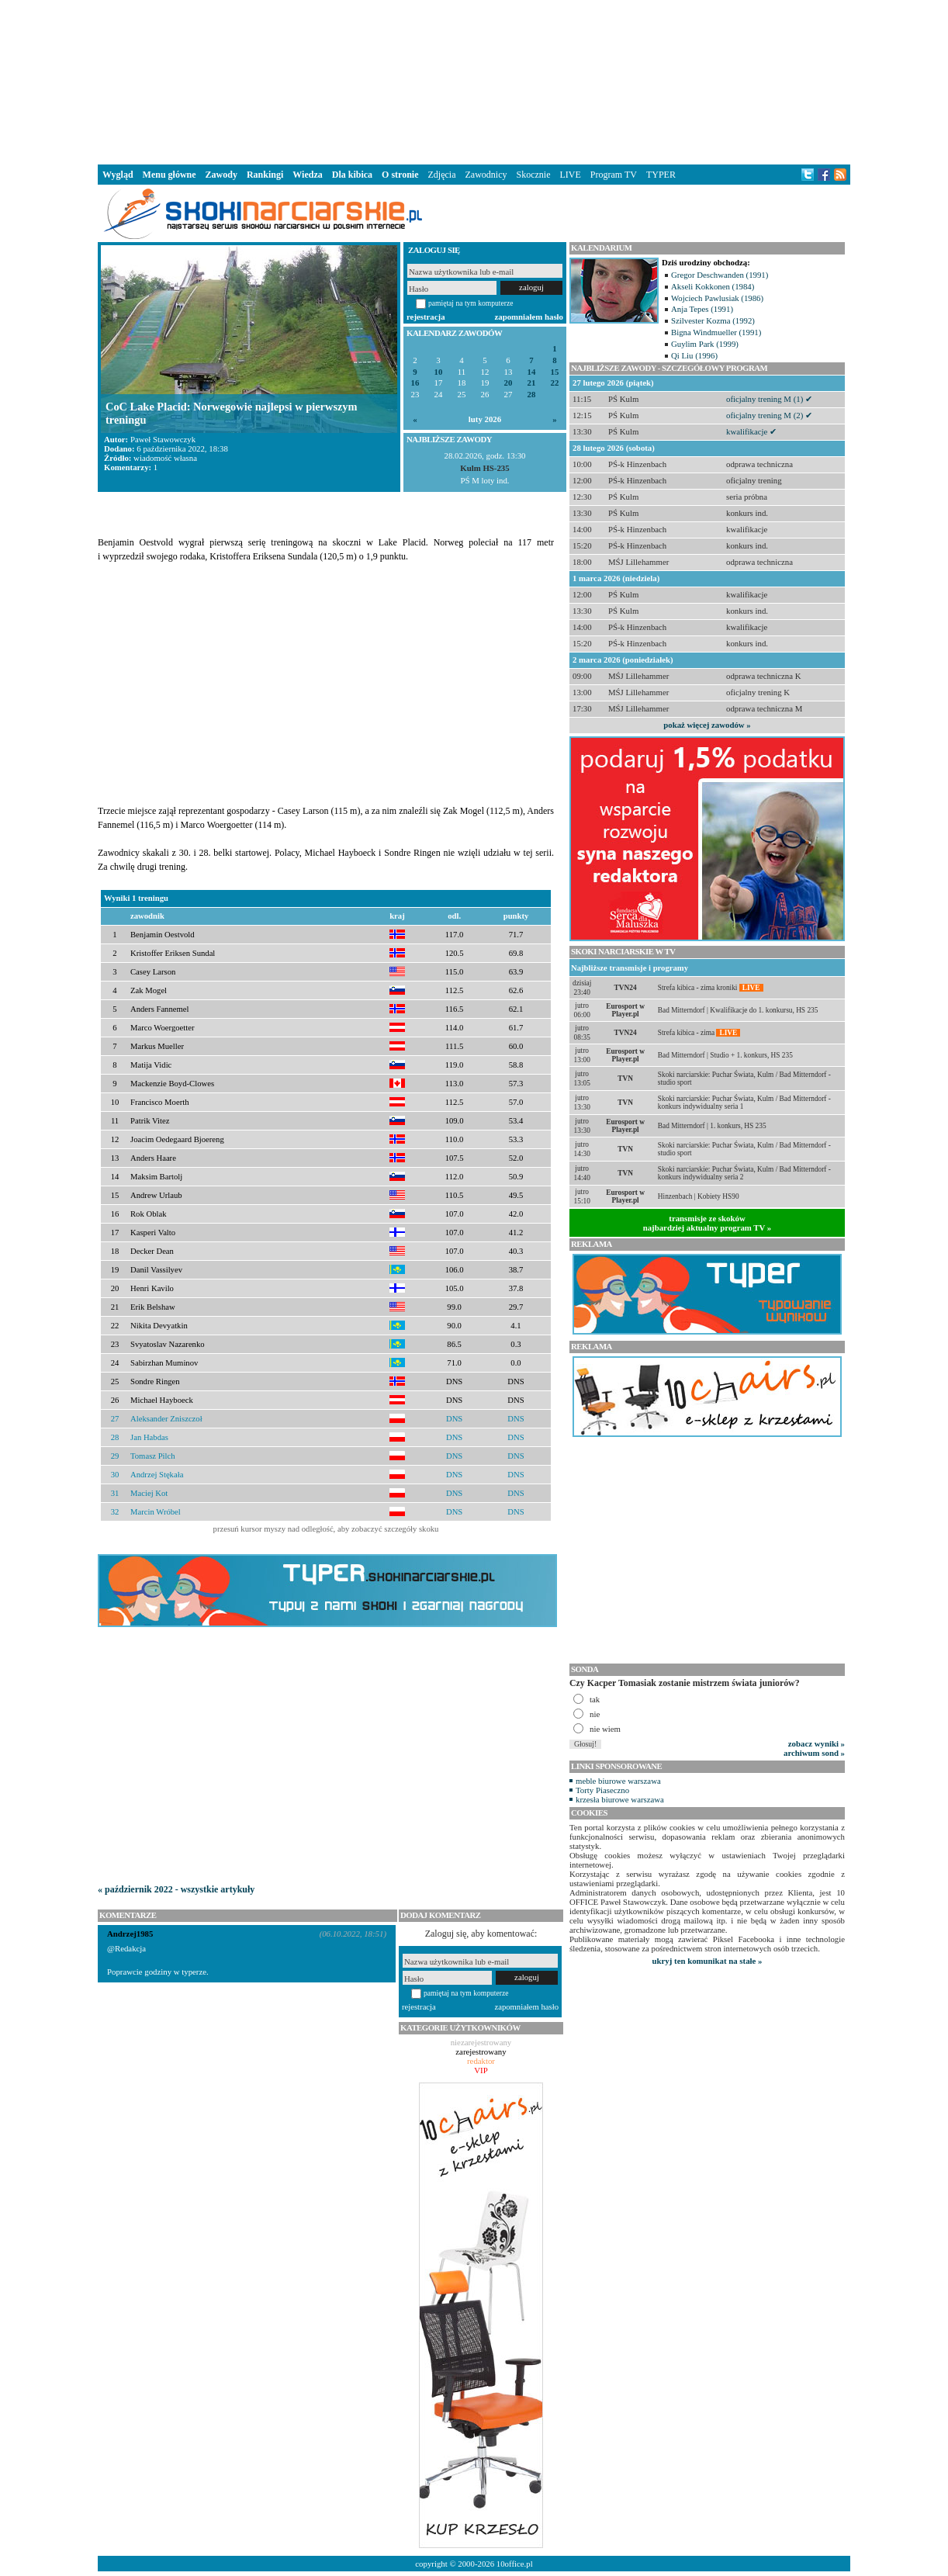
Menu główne (169, 174)
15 (555, 372)
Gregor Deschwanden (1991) (719, 274)
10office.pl (514, 2563)
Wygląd (117, 174)
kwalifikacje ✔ (751, 431)
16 (415, 383)
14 (532, 372)
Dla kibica (352, 174)
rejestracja (426, 316)
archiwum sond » (814, 1752)
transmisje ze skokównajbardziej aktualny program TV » (707, 1223)
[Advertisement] (474, 80)
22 (555, 383)
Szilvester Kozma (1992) (713, 320)
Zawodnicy (486, 174)
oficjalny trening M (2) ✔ (769, 415)
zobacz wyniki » (816, 1743)
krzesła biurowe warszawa (620, 1799)
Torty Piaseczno (602, 1790)
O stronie (400, 174)
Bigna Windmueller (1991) (716, 332)
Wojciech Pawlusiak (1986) (717, 298)
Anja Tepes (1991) (702, 308)
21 (532, 383)
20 (508, 383)
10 (438, 372)
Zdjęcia (442, 174)
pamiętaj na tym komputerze (471, 303)
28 (532, 394)
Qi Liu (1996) (694, 355)
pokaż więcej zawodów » (706, 724)
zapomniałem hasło (529, 316)
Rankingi (265, 174)
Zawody (221, 174)
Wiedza (307, 174)
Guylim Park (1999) (705, 343)
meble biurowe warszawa (618, 1780)
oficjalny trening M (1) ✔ (769, 398)
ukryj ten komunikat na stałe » (707, 1960)
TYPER (661, 174)
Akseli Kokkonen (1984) (712, 286)
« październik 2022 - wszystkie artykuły (176, 1889)
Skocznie (533, 174)
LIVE (569, 174)
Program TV (613, 174)
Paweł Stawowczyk (162, 439)
